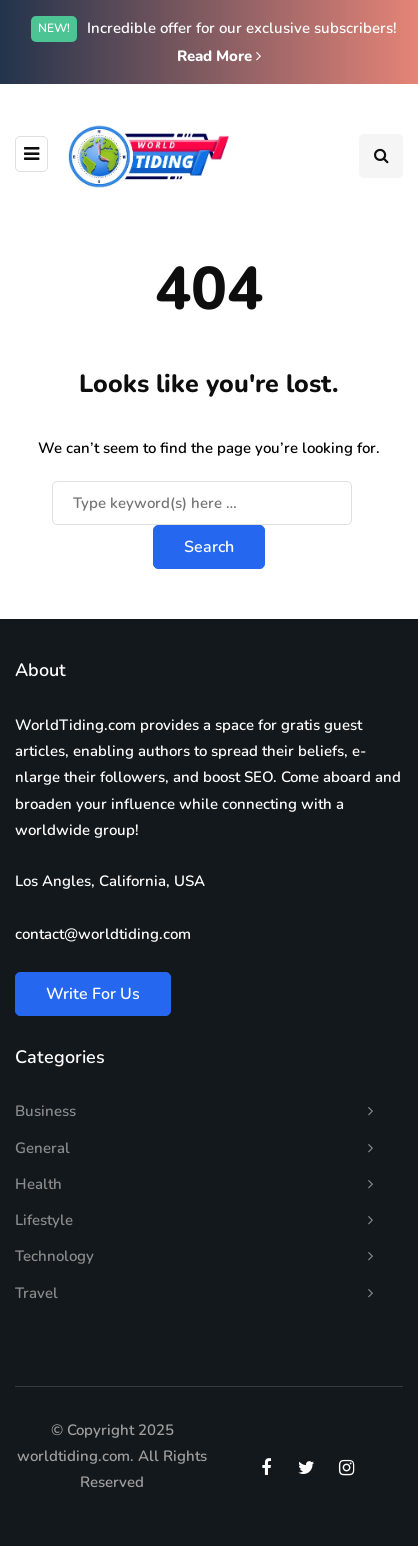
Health (38, 1184)
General (42, 1148)
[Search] (202, 503)
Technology (54, 1256)
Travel (36, 1293)
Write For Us (93, 994)
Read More (219, 56)
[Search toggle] (381, 156)
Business (45, 1111)
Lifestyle (44, 1220)
